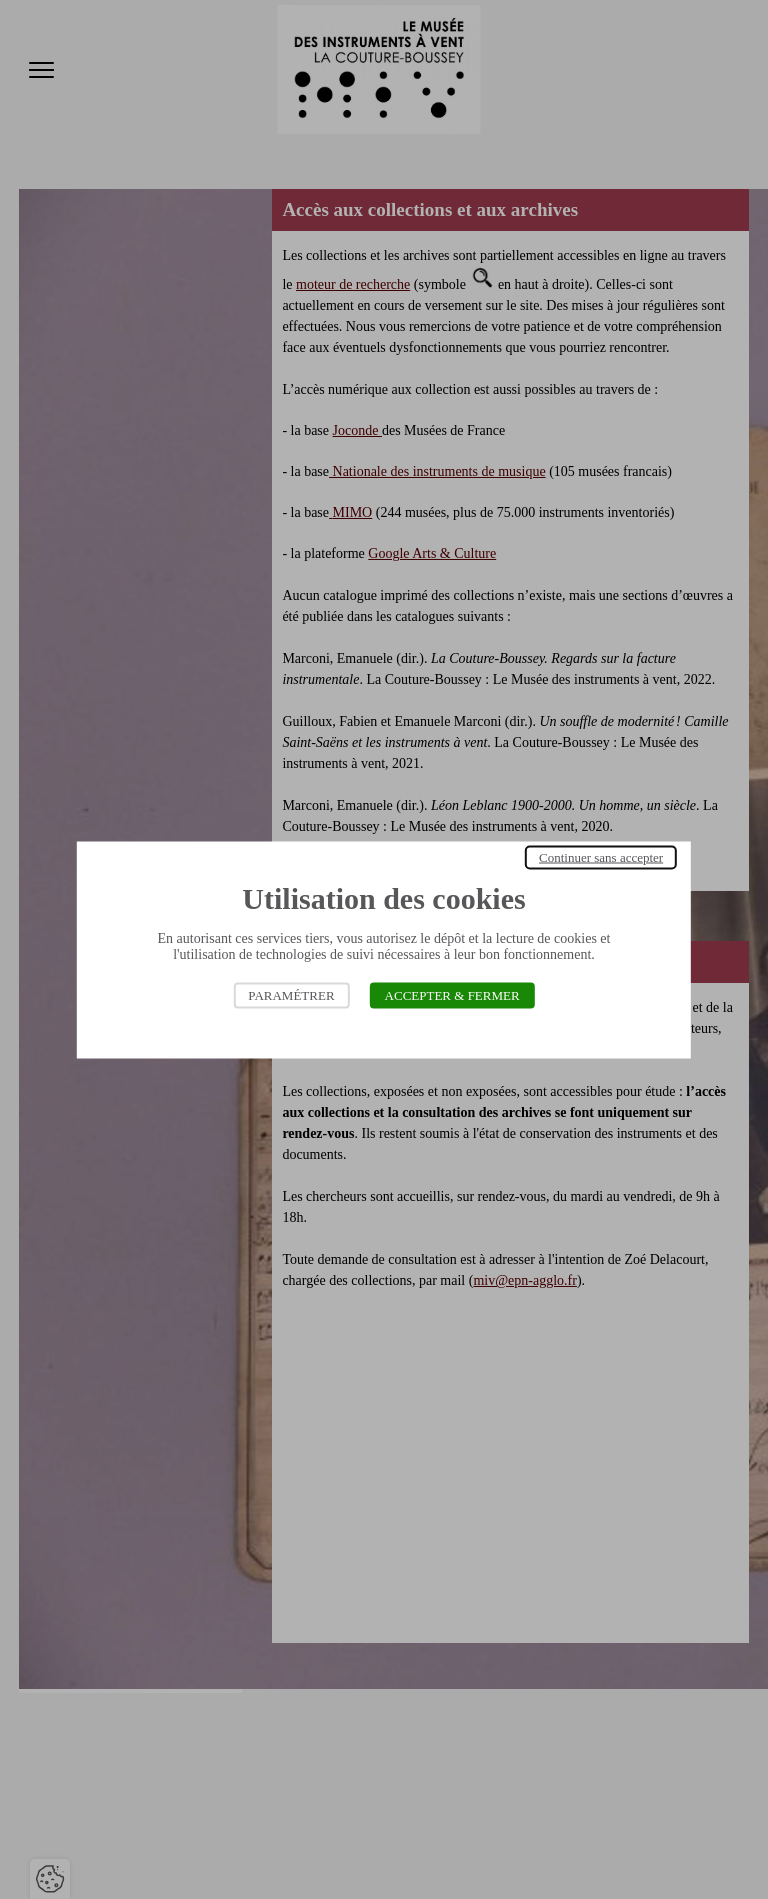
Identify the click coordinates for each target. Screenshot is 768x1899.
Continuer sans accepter (601, 856)
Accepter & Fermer (452, 994)
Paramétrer (291, 994)
